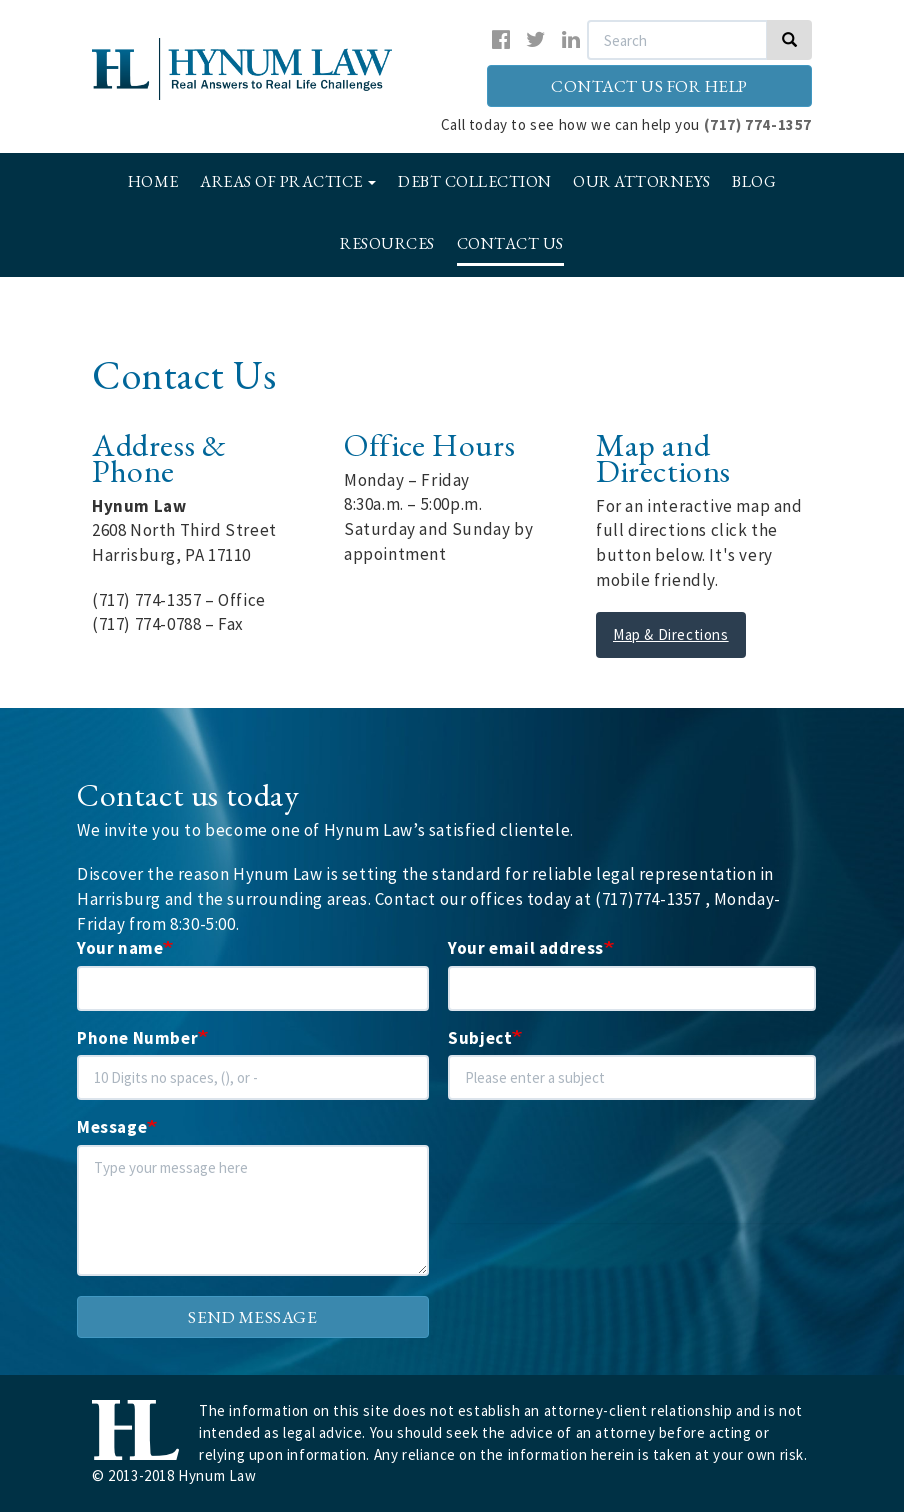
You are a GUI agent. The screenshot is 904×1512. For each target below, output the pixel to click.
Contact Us (510, 243)
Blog (754, 181)
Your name (120, 948)
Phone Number (137, 1038)
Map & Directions (671, 634)
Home (153, 181)
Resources (387, 243)
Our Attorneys (642, 181)
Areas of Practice (288, 181)
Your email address (526, 948)
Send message (252, 1317)
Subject (480, 1038)
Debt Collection (475, 181)
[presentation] (600, 1184)
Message (112, 1127)
